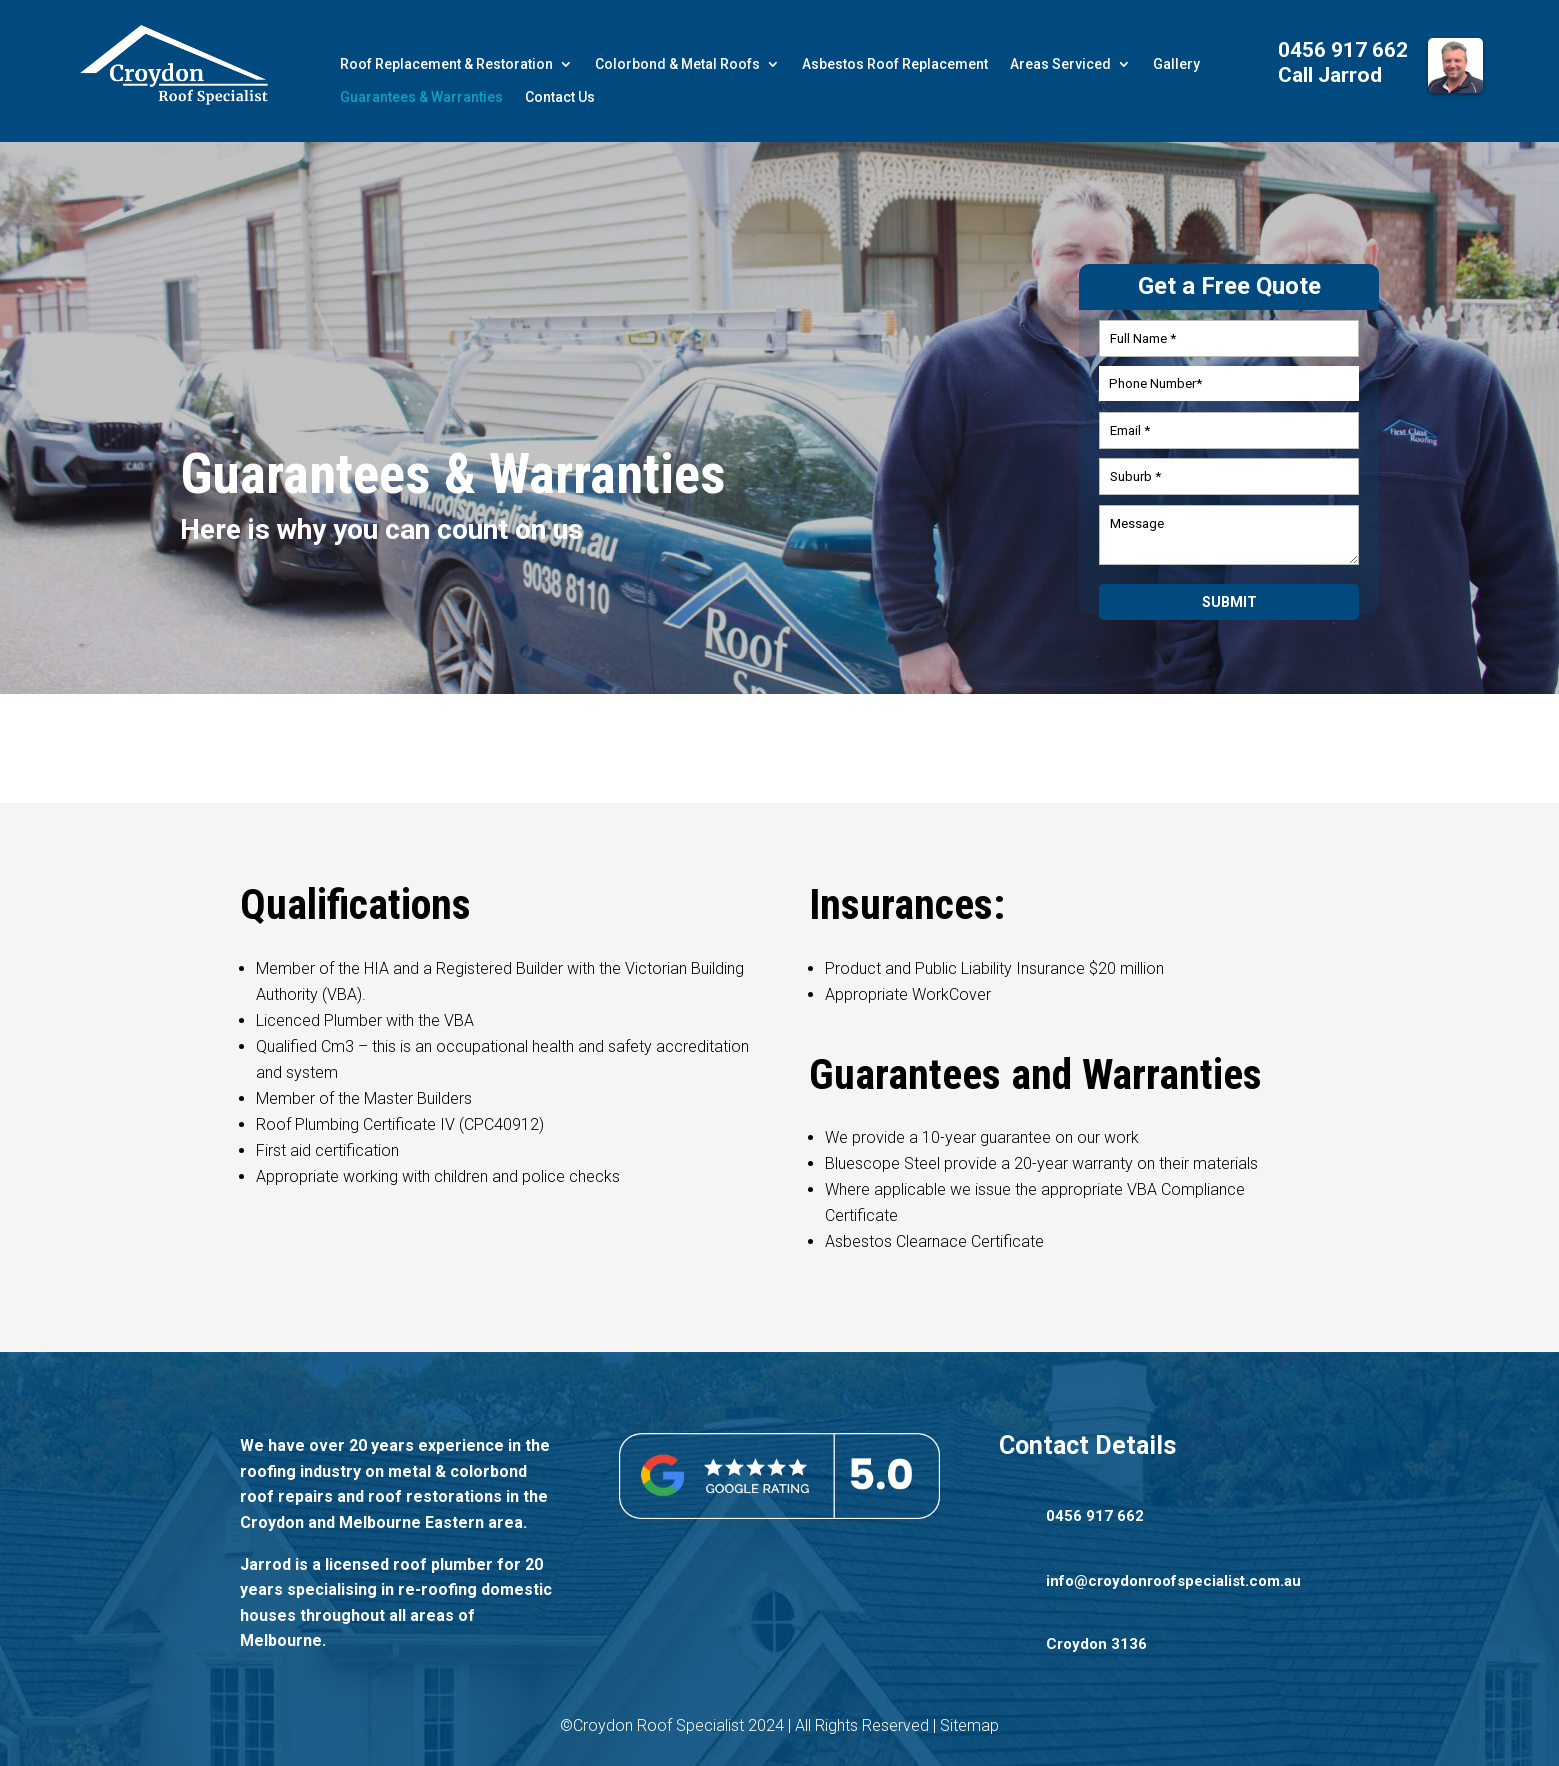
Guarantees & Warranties (421, 97)
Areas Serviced (1060, 64)
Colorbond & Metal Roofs (677, 64)
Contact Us (560, 97)
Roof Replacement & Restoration (446, 64)
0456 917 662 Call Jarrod (1343, 63)
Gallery (1176, 64)
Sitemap (969, 1725)
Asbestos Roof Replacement (895, 64)
